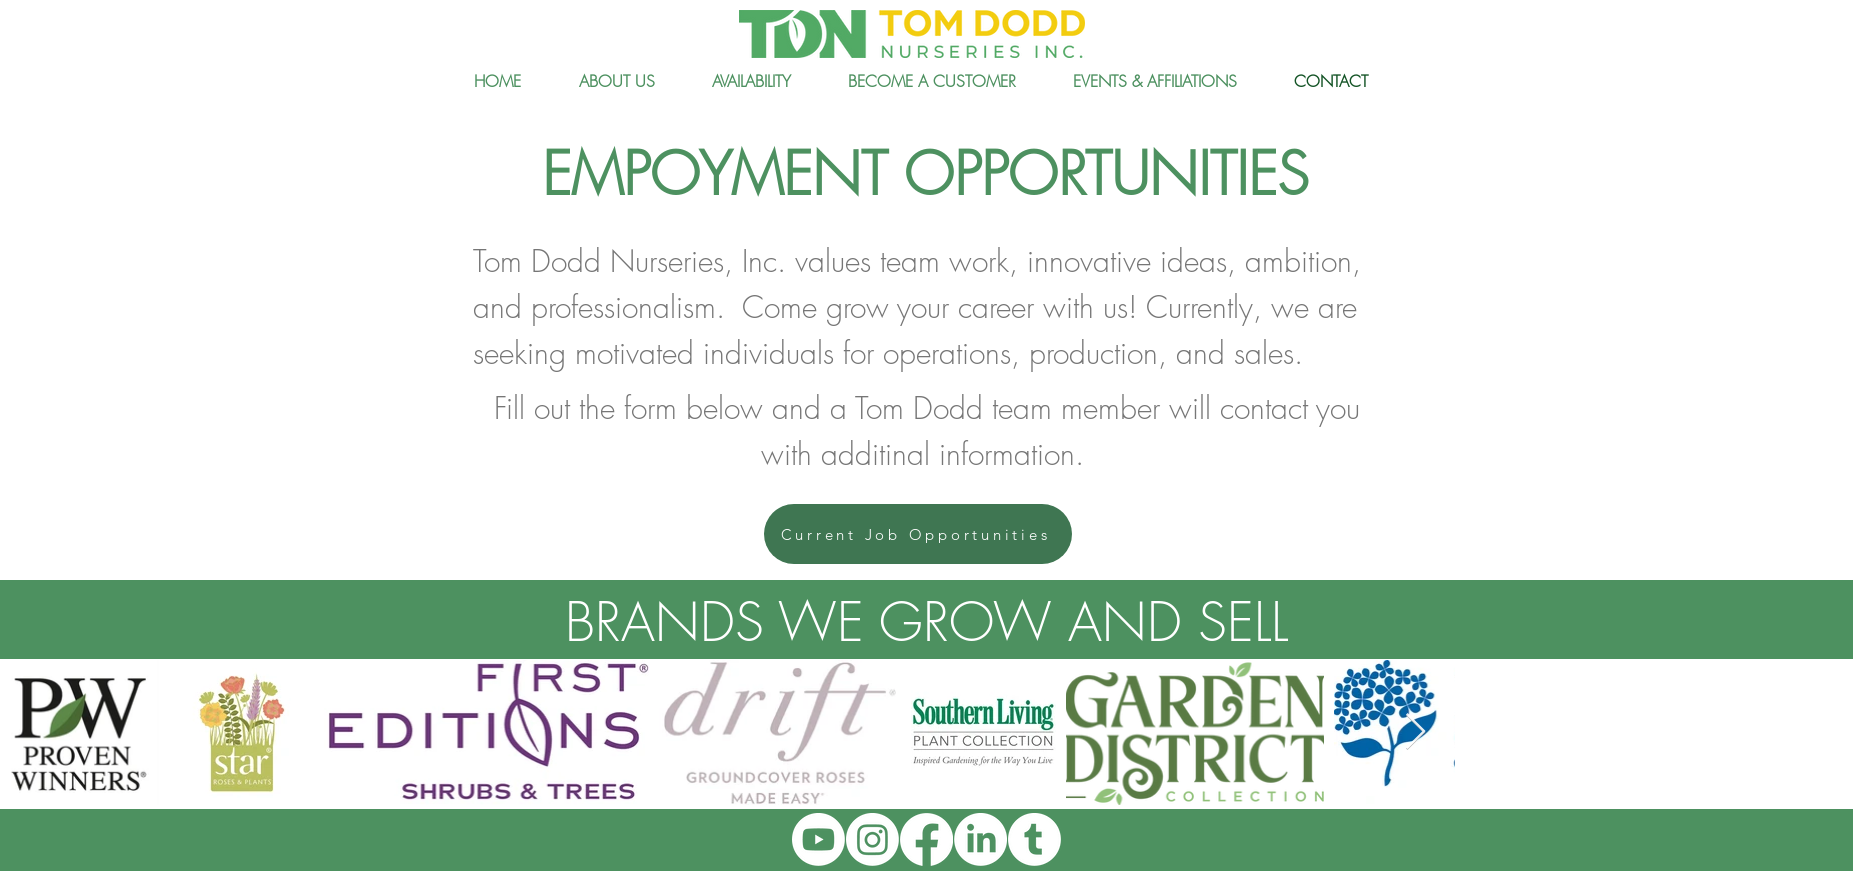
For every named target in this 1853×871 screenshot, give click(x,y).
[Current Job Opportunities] (918, 534)
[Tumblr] (1034, 839)
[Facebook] (926, 839)
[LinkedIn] (980, 839)
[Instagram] (872, 839)
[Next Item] (1415, 732)
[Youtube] (818, 839)
